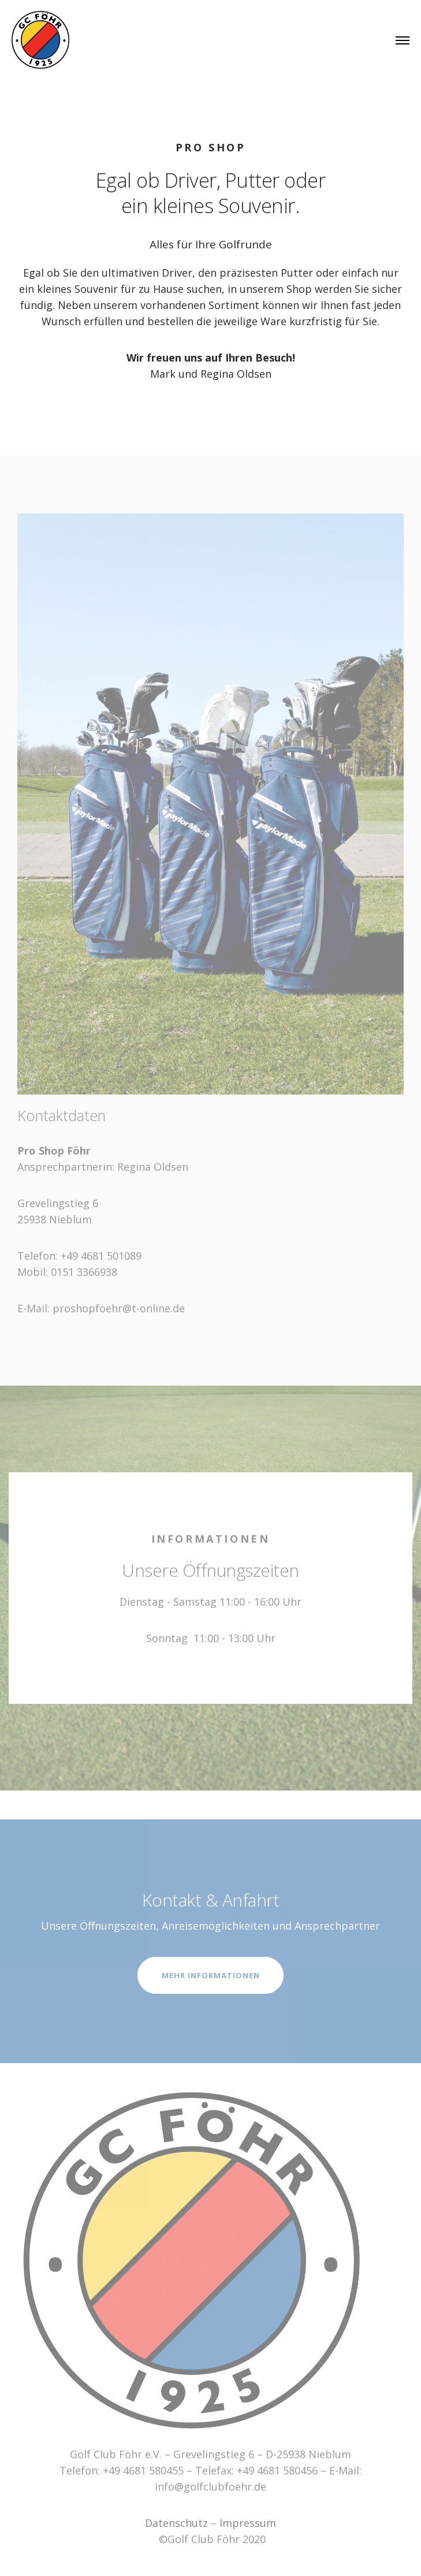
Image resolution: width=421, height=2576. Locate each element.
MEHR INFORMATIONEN (211, 1975)
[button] (396, 16)
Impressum (247, 2523)
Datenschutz (176, 2523)
